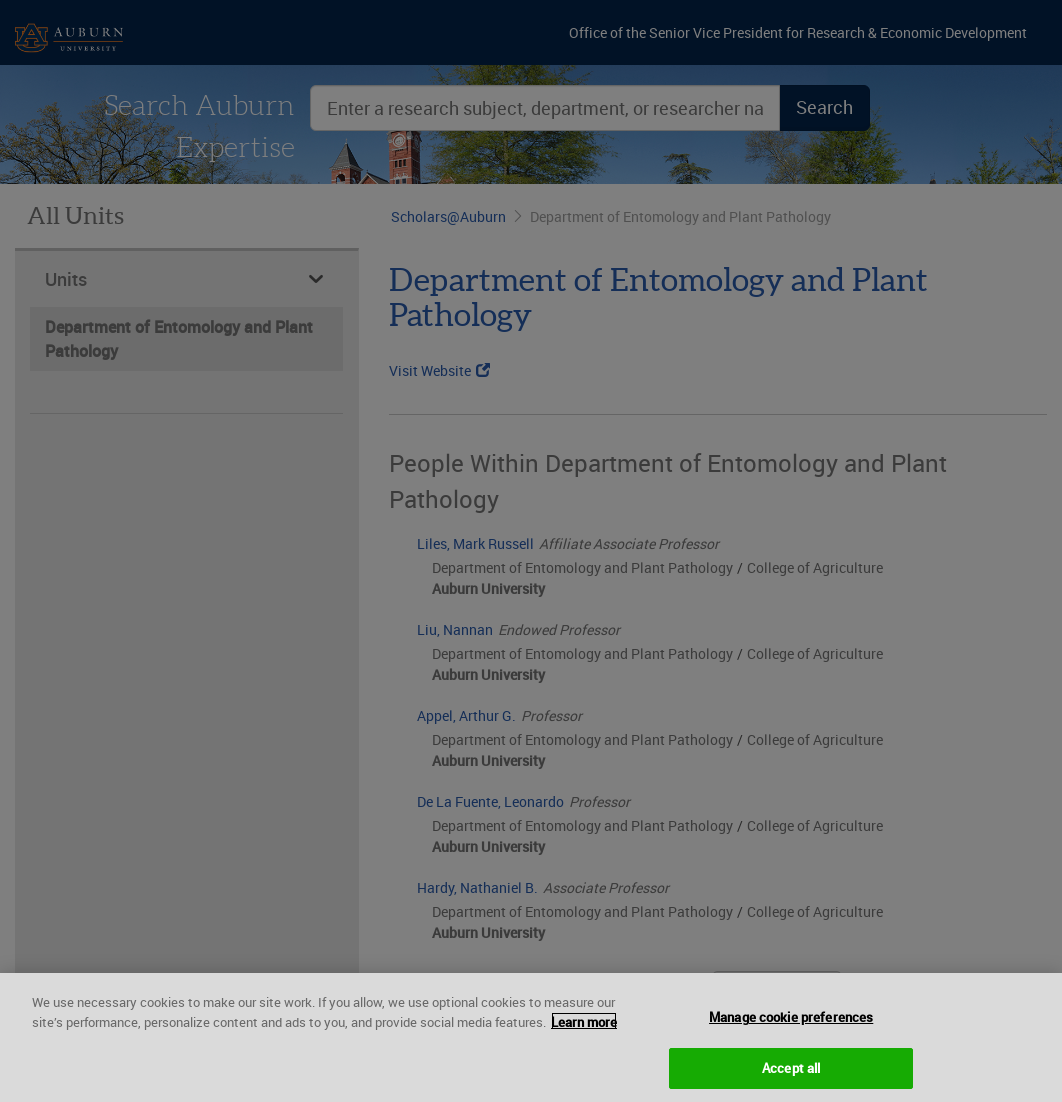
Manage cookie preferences (791, 1024)
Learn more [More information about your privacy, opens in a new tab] (584, 1028)
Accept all (791, 1075)
